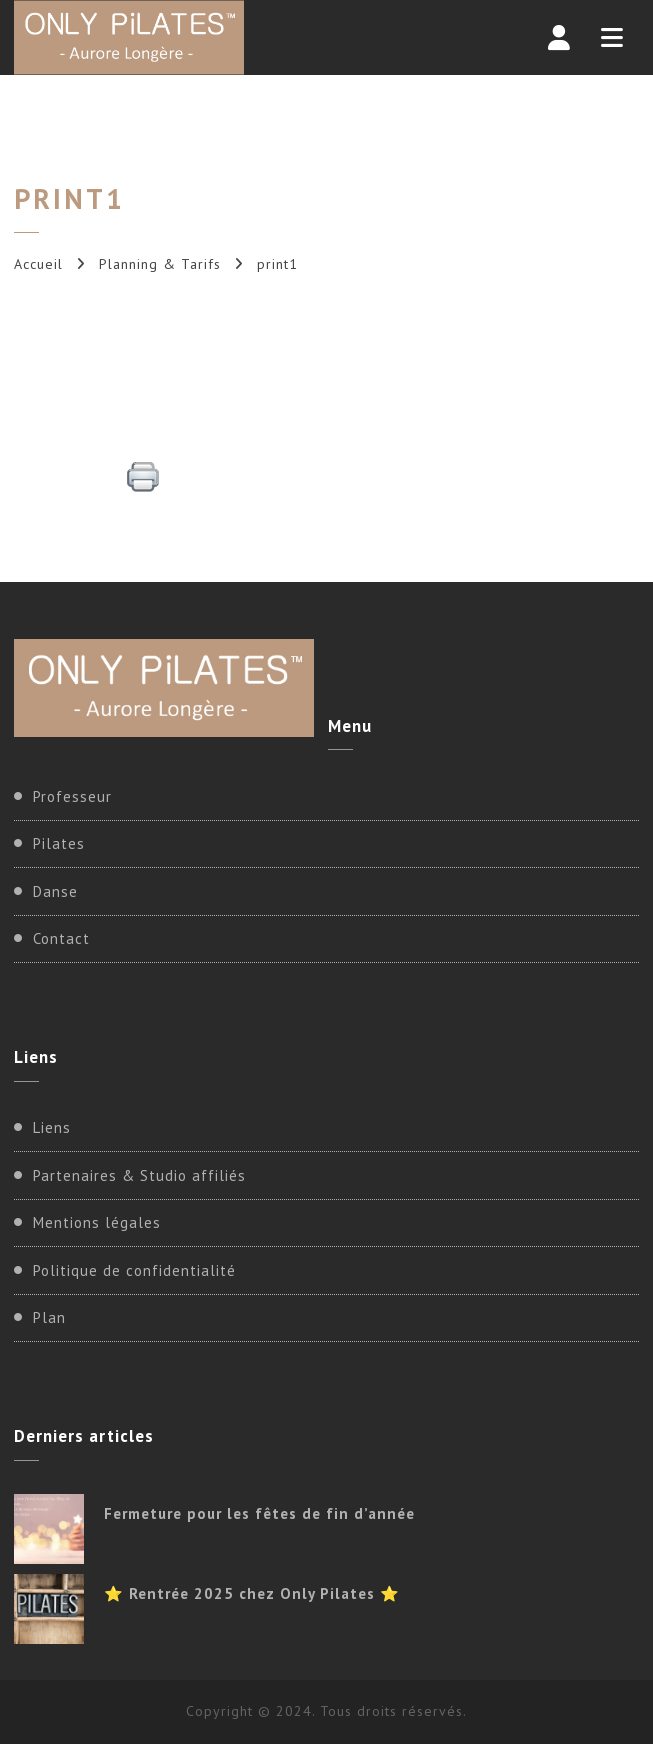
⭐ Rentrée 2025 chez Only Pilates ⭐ (252, 1593)
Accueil (38, 264)
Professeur (72, 796)
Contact (61, 938)
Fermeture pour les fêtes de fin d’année (259, 1513)
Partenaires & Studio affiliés (139, 1175)
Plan (49, 1317)
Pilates (59, 843)
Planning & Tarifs (160, 264)
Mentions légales (97, 1222)
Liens (52, 1127)
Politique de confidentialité (134, 1270)
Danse (55, 891)
